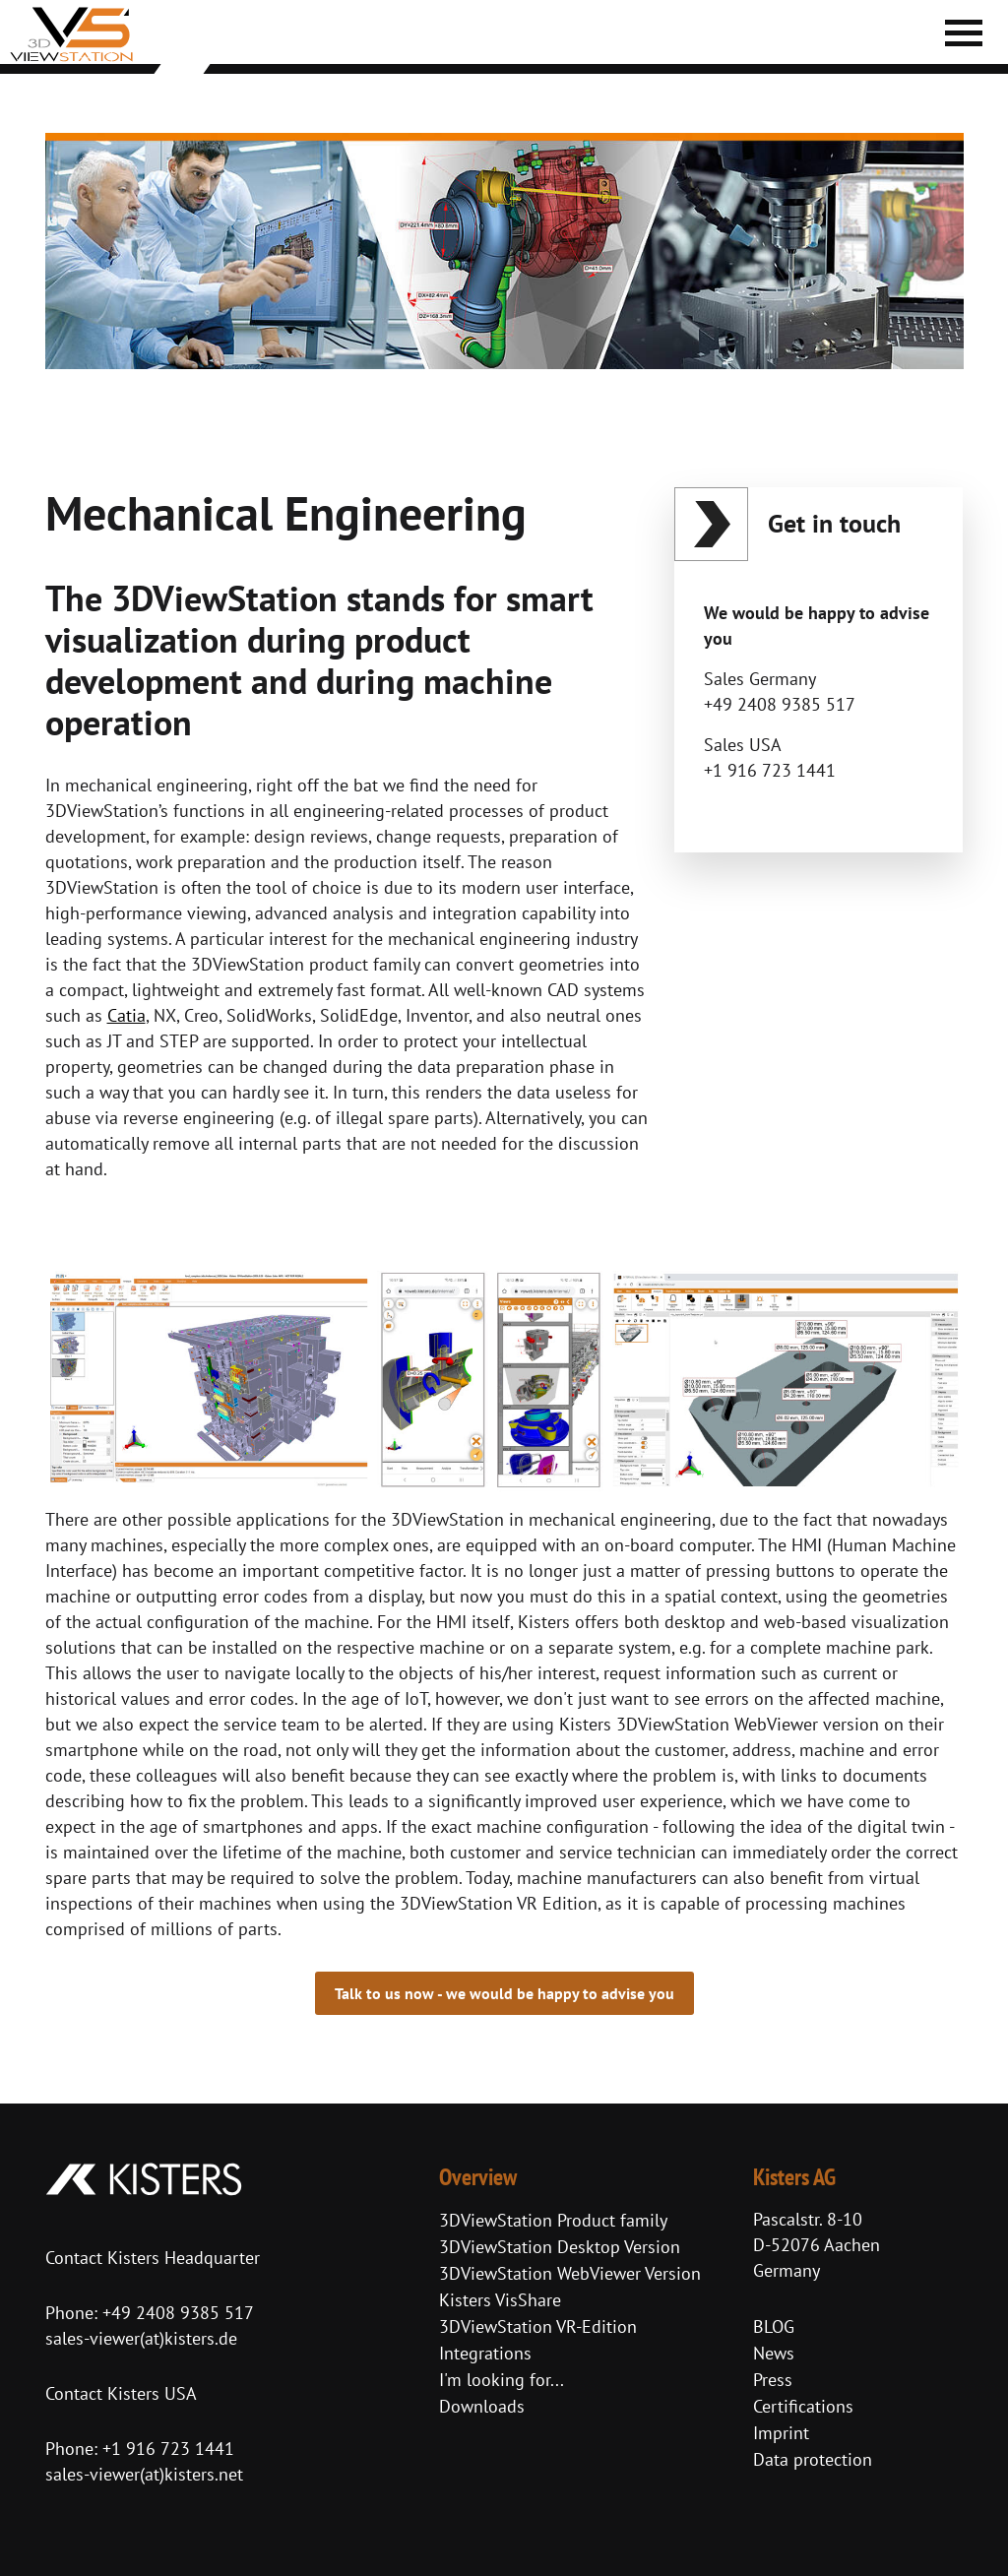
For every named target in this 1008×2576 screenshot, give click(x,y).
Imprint (781, 2432)
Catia (126, 1015)
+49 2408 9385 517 (175, 2312)
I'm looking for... (501, 2379)
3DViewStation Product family (553, 2220)
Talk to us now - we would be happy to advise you (504, 1993)
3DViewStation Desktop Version (559, 2246)
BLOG (773, 2326)
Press (772, 2379)
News (773, 2353)
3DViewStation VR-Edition (538, 2326)
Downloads (482, 2406)
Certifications (803, 2406)
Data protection (812, 2459)
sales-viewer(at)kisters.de (141, 2338)
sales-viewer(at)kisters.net (144, 2474)
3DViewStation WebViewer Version (570, 2273)
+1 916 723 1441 (168, 2448)
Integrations (485, 2353)
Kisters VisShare (500, 2300)
